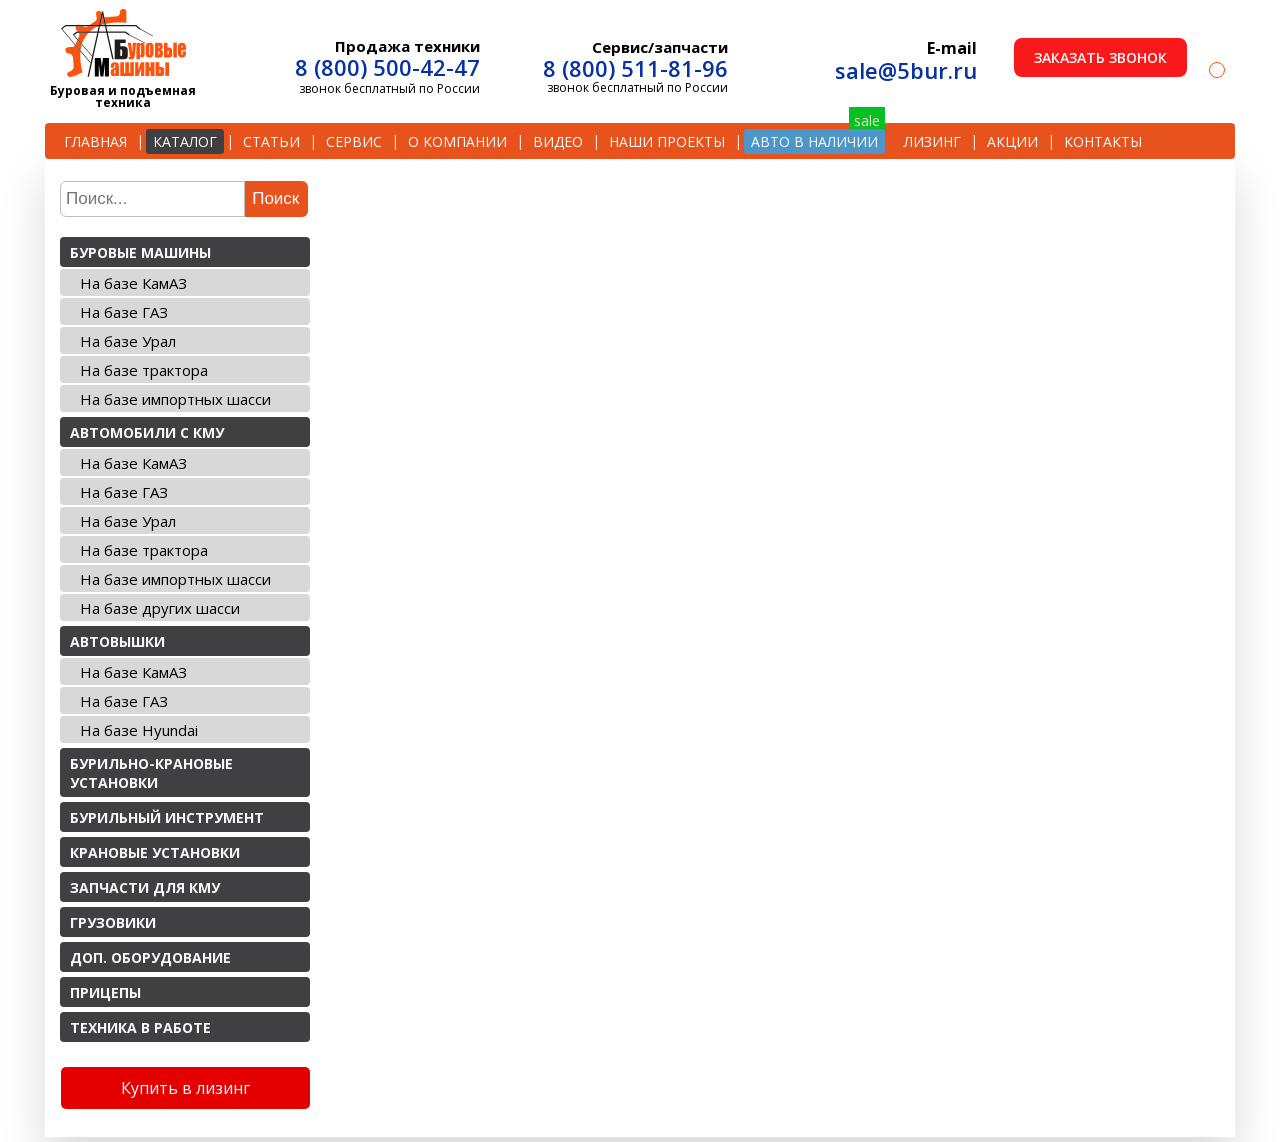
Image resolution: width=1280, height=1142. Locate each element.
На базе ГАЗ (124, 312)
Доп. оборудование (150, 957)
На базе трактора (144, 370)
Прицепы (105, 992)
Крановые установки (155, 852)
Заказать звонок (1100, 57)
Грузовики (113, 922)
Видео (558, 141)
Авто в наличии (814, 141)
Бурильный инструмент (167, 817)
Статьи (271, 141)
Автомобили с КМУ (147, 432)
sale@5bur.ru (906, 70)
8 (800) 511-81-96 (635, 68)
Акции (1012, 141)
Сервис (354, 141)
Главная (95, 141)
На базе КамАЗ (133, 283)
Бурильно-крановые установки (151, 773)
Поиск (275, 198)
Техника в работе (140, 1027)
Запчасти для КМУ (145, 887)
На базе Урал (128, 341)
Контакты (1103, 141)
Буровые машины (140, 252)
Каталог (185, 141)
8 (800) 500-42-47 (387, 67)
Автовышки (117, 641)
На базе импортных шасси (175, 399)
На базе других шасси (160, 608)
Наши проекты (667, 141)
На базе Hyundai (139, 730)
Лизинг (932, 141)
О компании (457, 141)
